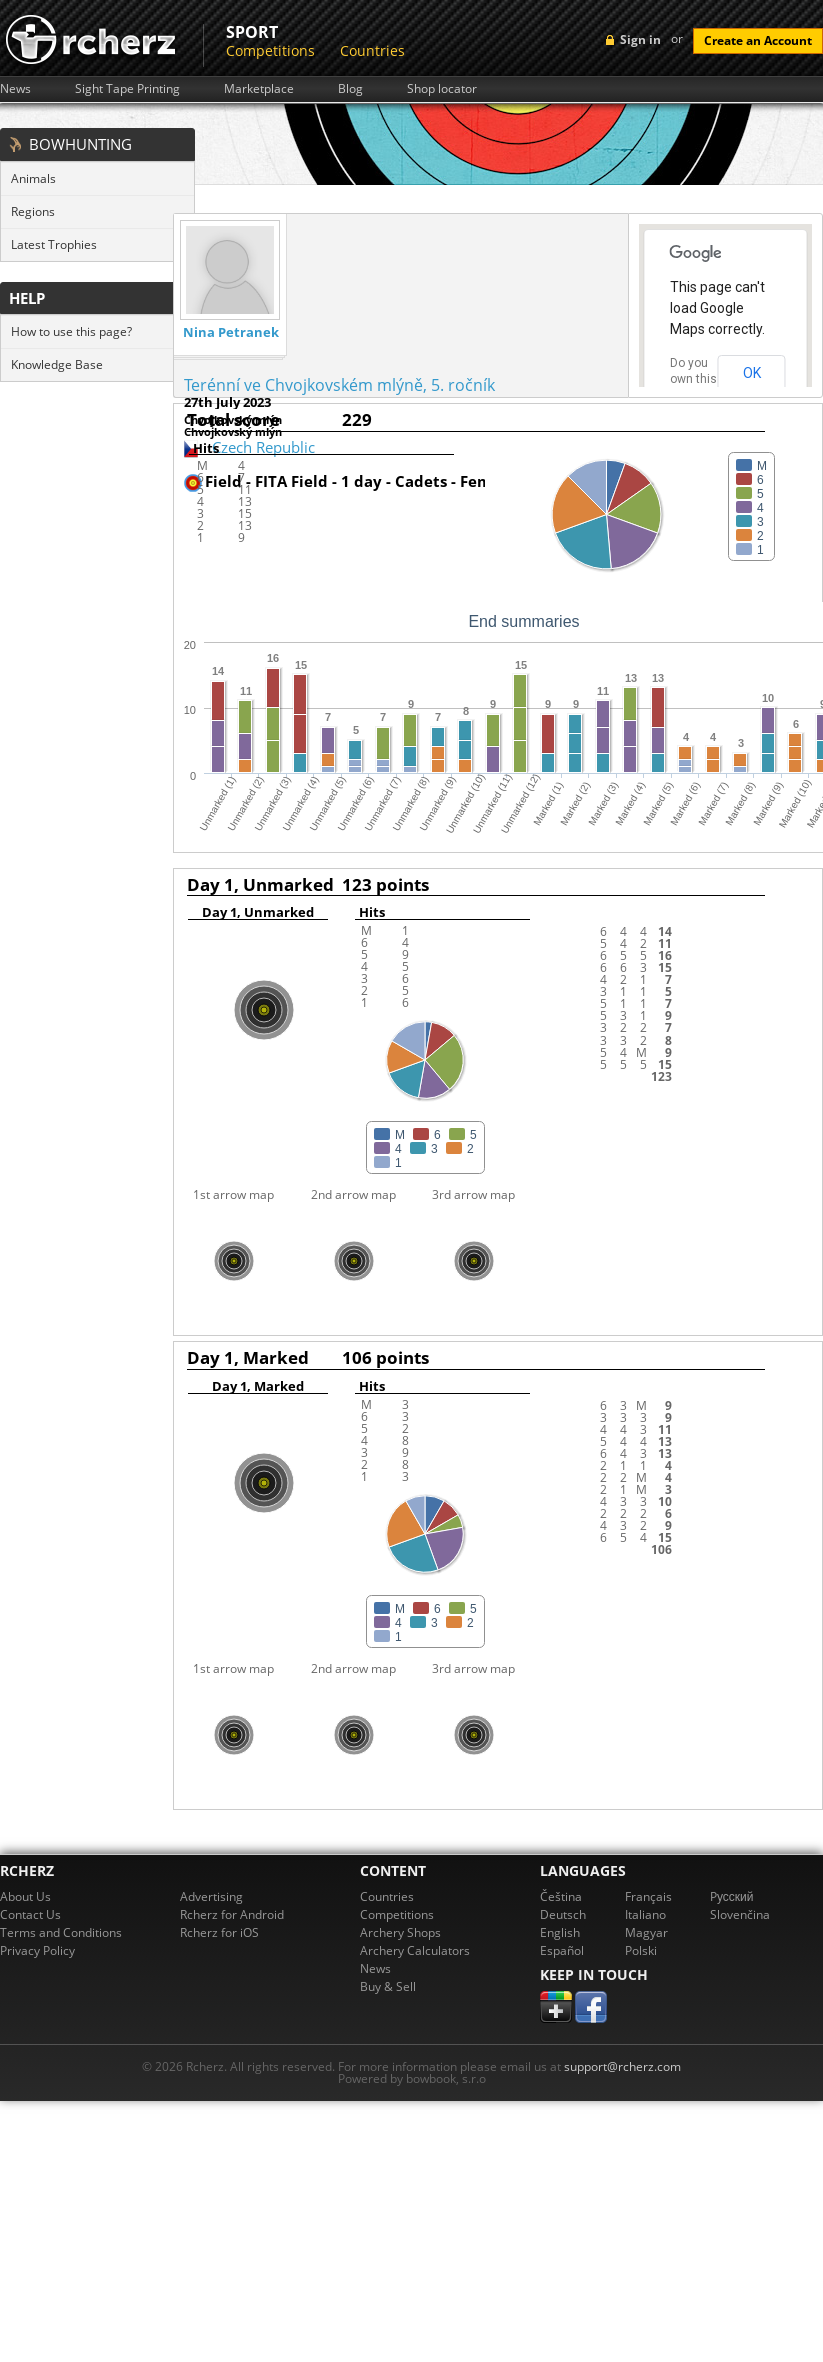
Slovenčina (740, 1914)
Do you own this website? (694, 379)
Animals (33, 178)
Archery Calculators (415, 1950)
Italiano (645, 1914)
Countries (372, 50)
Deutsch (563, 1914)
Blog (350, 89)
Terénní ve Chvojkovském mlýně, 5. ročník (339, 385)
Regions (33, 211)
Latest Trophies (54, 244)
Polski (641, 1950)
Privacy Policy (37, 1950)
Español (562, 1950)
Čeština (561, 1896)
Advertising (211, 1896)
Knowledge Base (57, 364)
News (15, 89)
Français (648, 1896)
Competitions (270, 50)
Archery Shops (400, 1932)
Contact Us (30, 1914)
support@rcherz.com (622, 2066)
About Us (25, 1896)
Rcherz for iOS (219, 1932)
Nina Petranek (231, 332)
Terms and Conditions (61, 1932)
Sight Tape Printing (127, 89)
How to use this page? (71, 331)
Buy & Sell (388, 1986)
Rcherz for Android (232, 1914)
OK (752, 373)
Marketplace (259, 89)
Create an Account (758, 40)
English (560, 1932)
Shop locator (442, 89)
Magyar (646, 1932)
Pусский (732, 1896)
